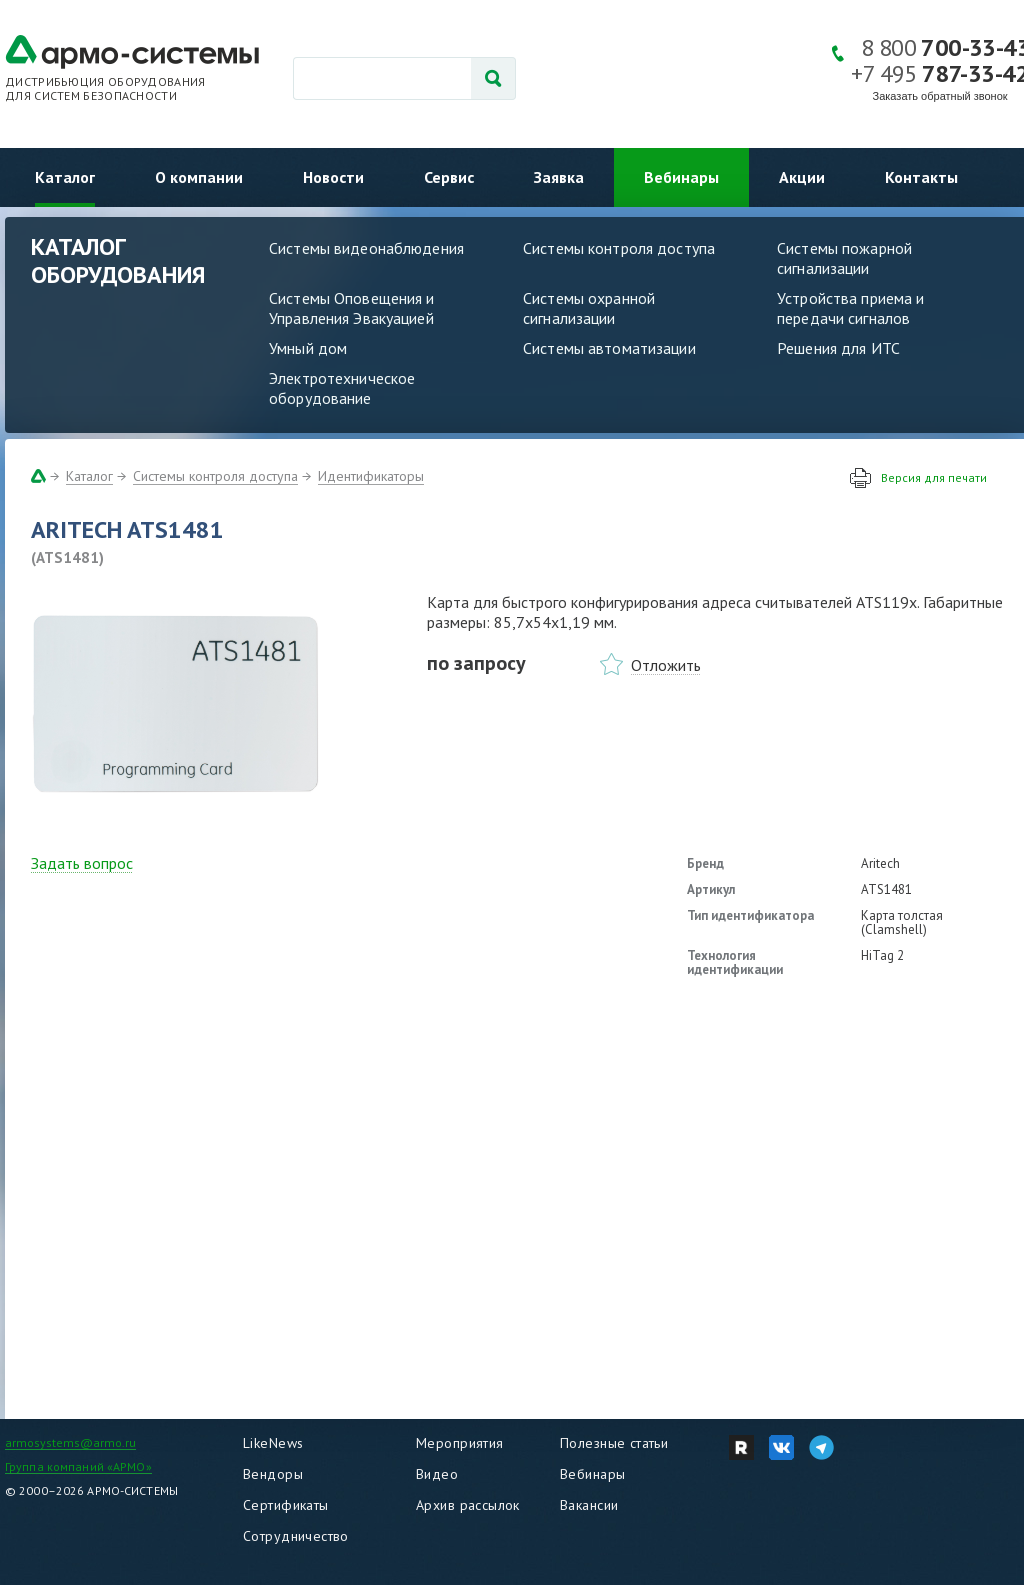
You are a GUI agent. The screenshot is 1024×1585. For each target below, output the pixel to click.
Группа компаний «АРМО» (78, 1466)
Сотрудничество (296, 1536)
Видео (437, 1474)
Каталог (65, 177)
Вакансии (589, 1505)
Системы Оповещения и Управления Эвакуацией (352, 308)
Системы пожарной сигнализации (844, 258)
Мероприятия (460, 1443)
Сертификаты (286, 1505)
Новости (333, 177)
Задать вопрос (82, 863)
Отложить (666, 665)
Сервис (449, 177)
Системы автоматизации (609, 348)
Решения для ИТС (838, 348)
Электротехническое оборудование (342, 388)
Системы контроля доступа (619, 248)
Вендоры (273, 1474)
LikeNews (273, 1443)
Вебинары (681, 177)
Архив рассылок (468, 1505)
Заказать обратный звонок (940, 96)
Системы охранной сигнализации (589, 308)
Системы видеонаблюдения (366, 248)
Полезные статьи (614, 1443)
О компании (199, 177)
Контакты (921, 177)
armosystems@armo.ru (70, 1442)
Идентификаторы (371, 476)
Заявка (559, 177)
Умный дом (308, 348)
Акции (802, 177)
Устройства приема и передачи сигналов (850, 308)
